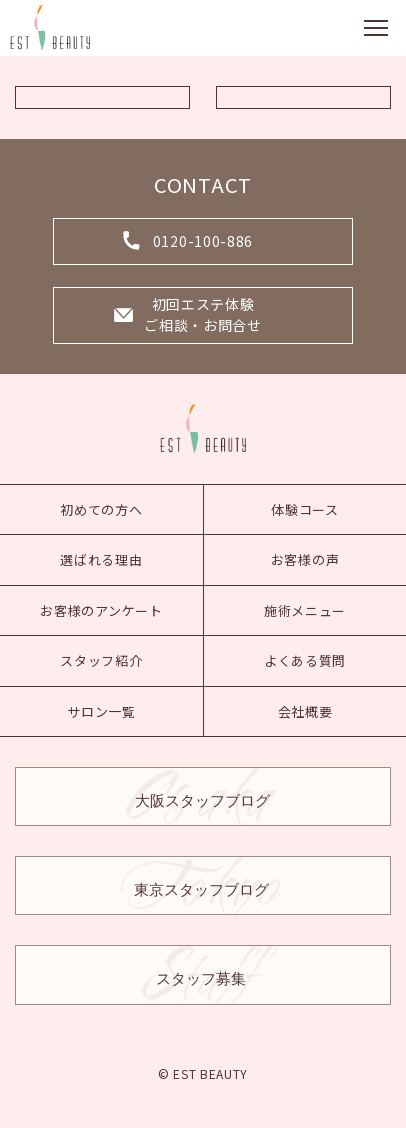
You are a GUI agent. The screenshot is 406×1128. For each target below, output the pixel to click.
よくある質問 (305, 660)
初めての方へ (101, 509)
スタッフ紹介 (101, 660)
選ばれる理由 (101, 559)
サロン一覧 (101, 711)
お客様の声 (305, 559)
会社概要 (305, 711)
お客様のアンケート (101, 610)
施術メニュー (305, 610)
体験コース (305, 509)
